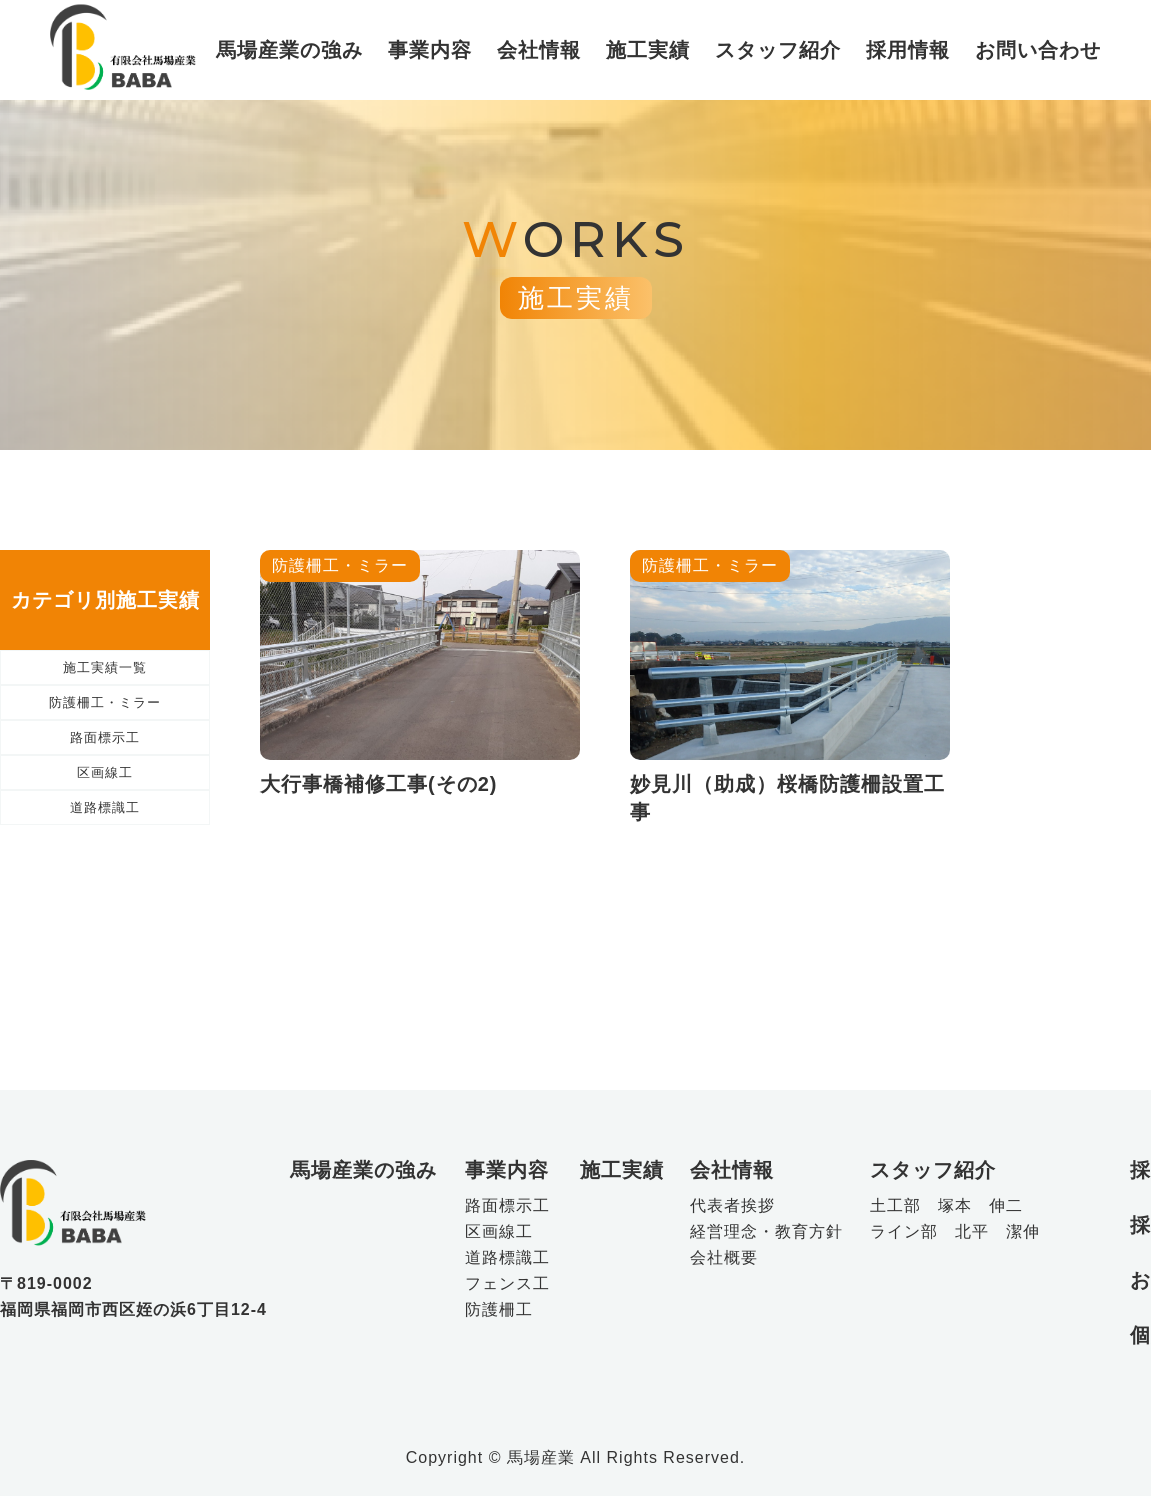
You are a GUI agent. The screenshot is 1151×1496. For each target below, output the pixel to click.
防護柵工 (499, 1310)
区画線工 (105, 852)
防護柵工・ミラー (105, 736)
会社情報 (539, 50)
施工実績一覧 (105, 678)
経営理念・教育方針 (766, 1232)
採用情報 (908, 50)
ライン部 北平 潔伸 (955, 1232)
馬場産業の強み (289, 50)
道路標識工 (105, 910)
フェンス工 (507, 1284)
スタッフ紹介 (778, 50)
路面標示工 (105, 794)
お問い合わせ (1038, 50)
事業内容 (430, 50)
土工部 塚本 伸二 (946, 1206)
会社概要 (724, 1258)
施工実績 (648, 50)
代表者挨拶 (732, 1206)
